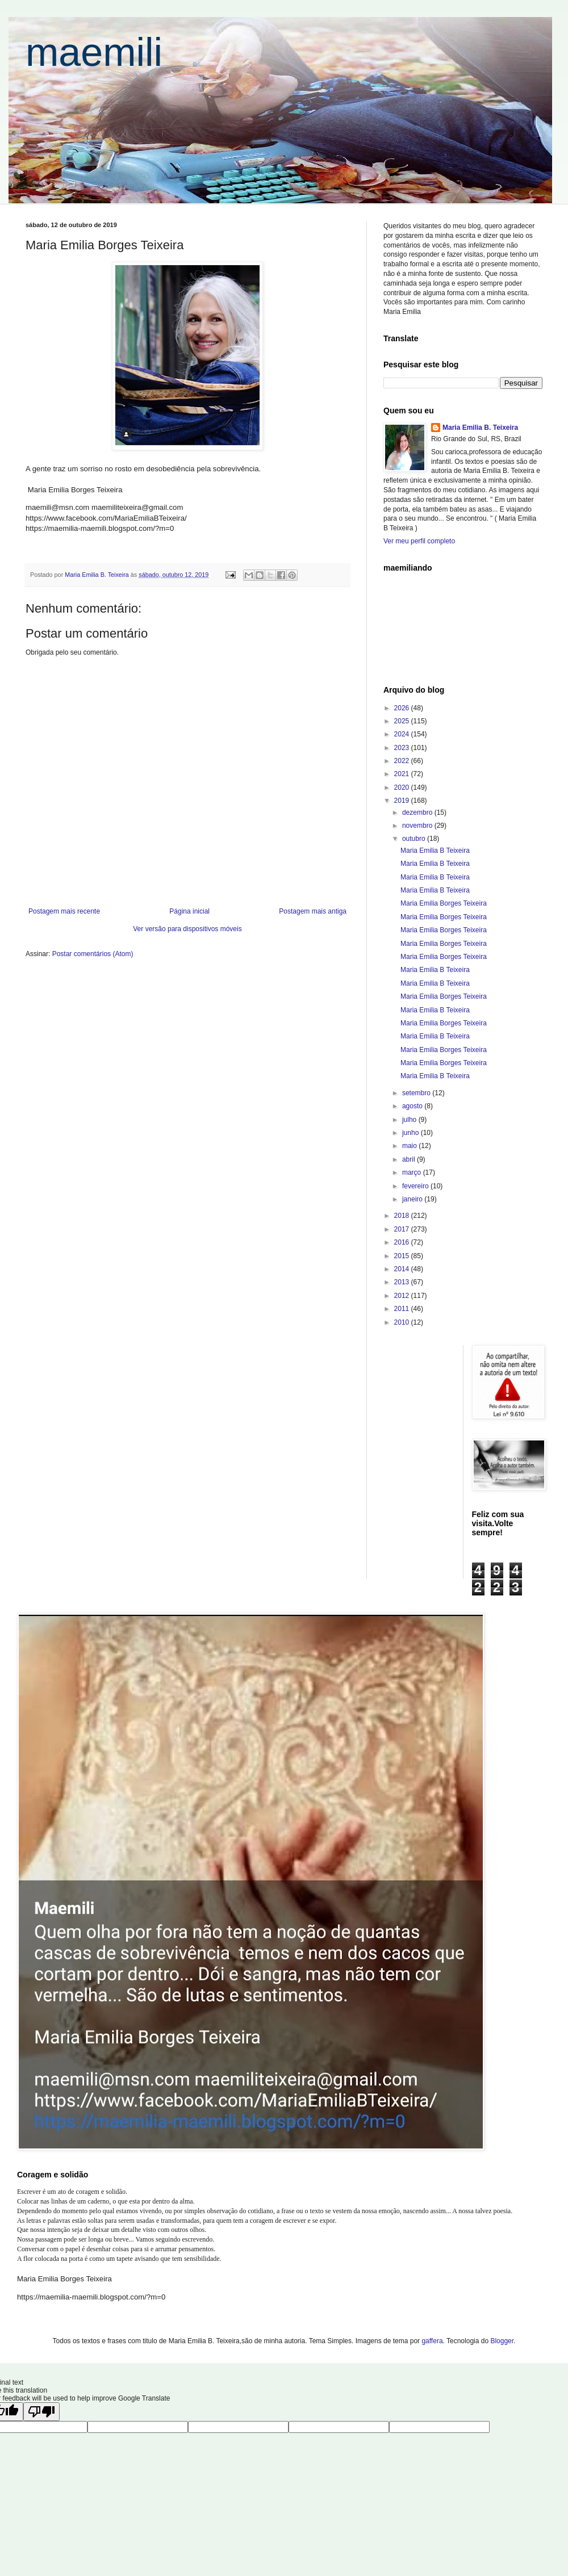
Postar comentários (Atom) (92, 954)
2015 (402, 1256)
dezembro (418, 812)
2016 (402, 1242)
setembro (417, 1093)
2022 (402, 761)
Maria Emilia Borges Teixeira (443, 903)
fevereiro (416, 1186)
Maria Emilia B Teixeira (435, 851)
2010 (402, 1322)
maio (410, 1146)
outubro (414, 839)
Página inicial (189, 911)
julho (410, 1120)
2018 (402, 1216)
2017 (402, 1229)
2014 (402, 1269)
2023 (402, 748)
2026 (402, 708)
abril (409, 1159)
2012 (402, 1296)
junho (411, 1133)
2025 (402, 721)
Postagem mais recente (64, 911)
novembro (418, 826)
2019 (402, 801)
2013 (402, 1282)
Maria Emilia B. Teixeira (480, 428)
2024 (402, 734)
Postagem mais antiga (312, 911)
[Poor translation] (41, 2411)
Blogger (501, 2341)
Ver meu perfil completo (419, 541)
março (412, 1172)
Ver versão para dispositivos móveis (187, 929)
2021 (402, 774)
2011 (402, 1309)
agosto (413, 1106)
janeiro (413, 1199)
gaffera (431, 2341)
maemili (94, 52)
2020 (402, 787)
